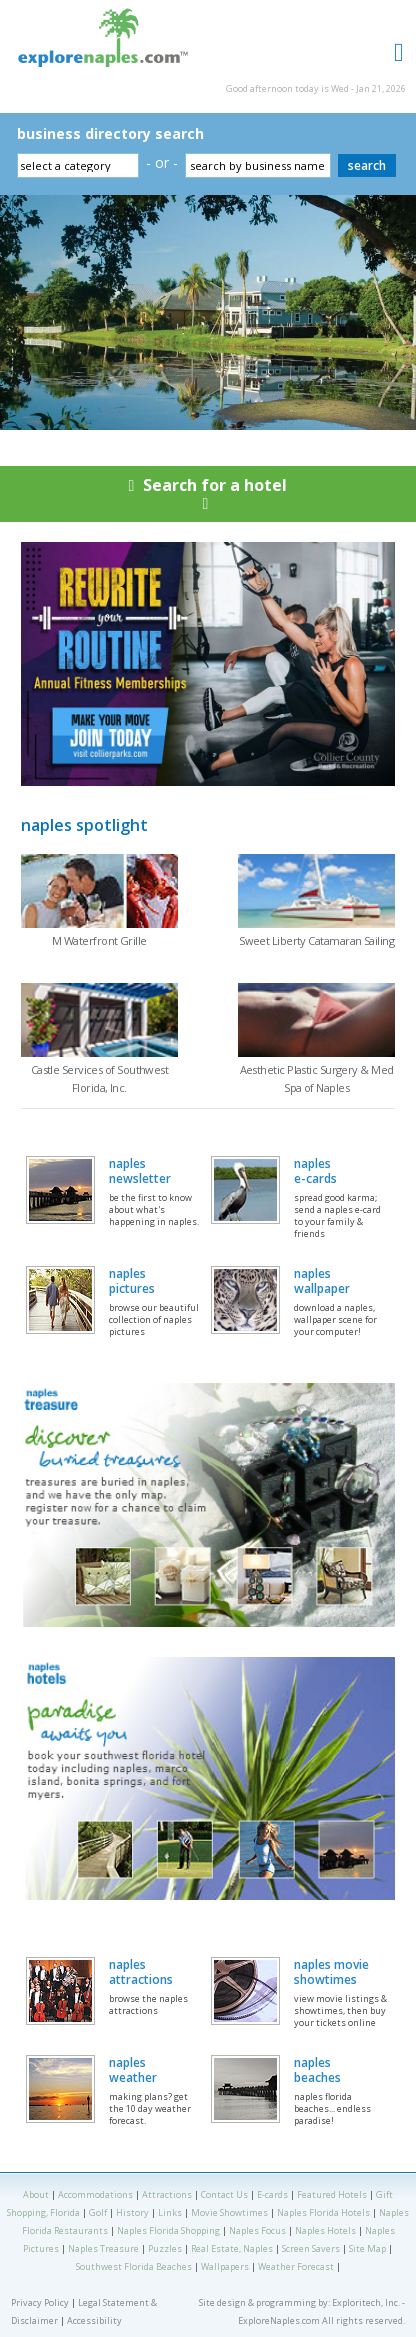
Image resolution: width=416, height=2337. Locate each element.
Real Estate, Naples (232, 2248)
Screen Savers (311, 2248)
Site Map (367, 2248)
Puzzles (165, 2248)
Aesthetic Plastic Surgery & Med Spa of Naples (317, 1078)
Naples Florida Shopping (168, 2230)
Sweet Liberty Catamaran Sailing (316, 940)
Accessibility (94, 2320)
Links (170, 2212)
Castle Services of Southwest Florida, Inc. (100, 1078)
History (132, 2212)
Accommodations (95, 2194)
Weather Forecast (296, 2266)
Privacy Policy (40, 2302)
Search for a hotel (208, 498)
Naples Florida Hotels (323, 2212)
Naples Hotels (325, 2230)
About (36, 2194)
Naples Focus (257, 2230)
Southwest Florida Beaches (134, 2266)
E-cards (272, 2194)
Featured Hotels (332, 2194)
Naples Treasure (103, 2248)
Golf (98, 2212)
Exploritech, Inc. (366, 2302)
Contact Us (224, 2194)
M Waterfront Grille (99, 940)
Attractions (167, 2194)
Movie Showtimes (229, 2212)
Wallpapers (225, 2266)
